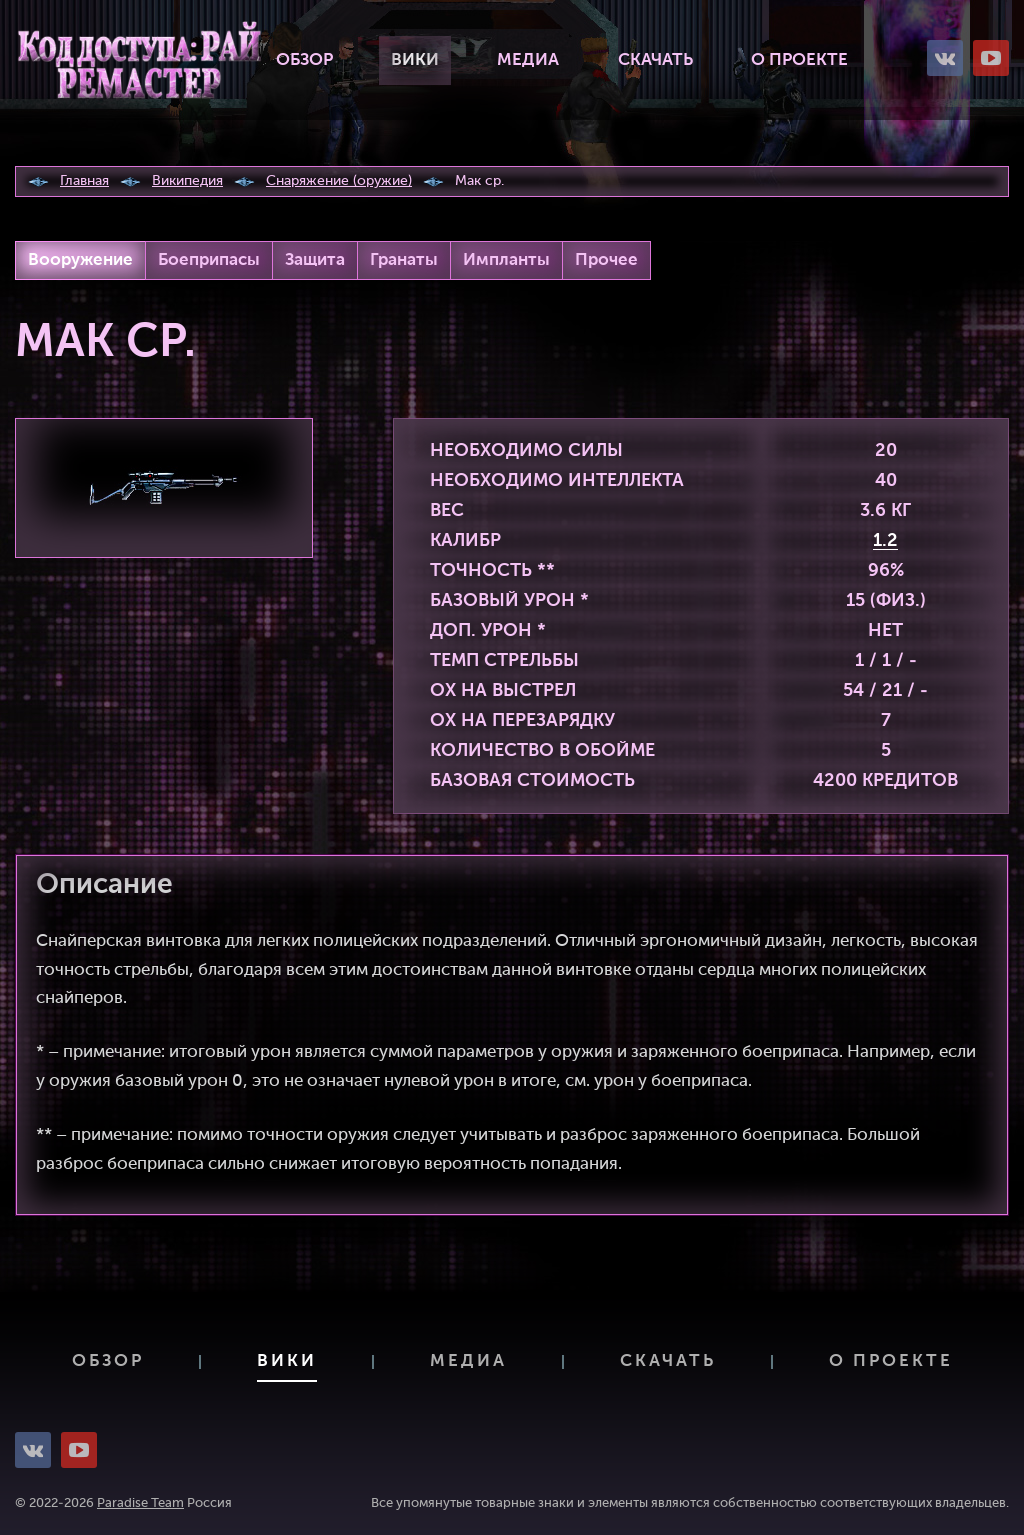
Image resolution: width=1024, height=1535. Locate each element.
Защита (315, 260)
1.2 (885, 541)
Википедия (187, 181)
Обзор (304, 60)
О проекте (799, 60)
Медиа (528, 60)
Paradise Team (140, 1503)
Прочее (606, 260)
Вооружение (80, 260)
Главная (84, 181)
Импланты (506, 260)
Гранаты (404, 260)
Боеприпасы (209, 260)
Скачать (655, 60)
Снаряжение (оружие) (339, 181)
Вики (415, 60)
